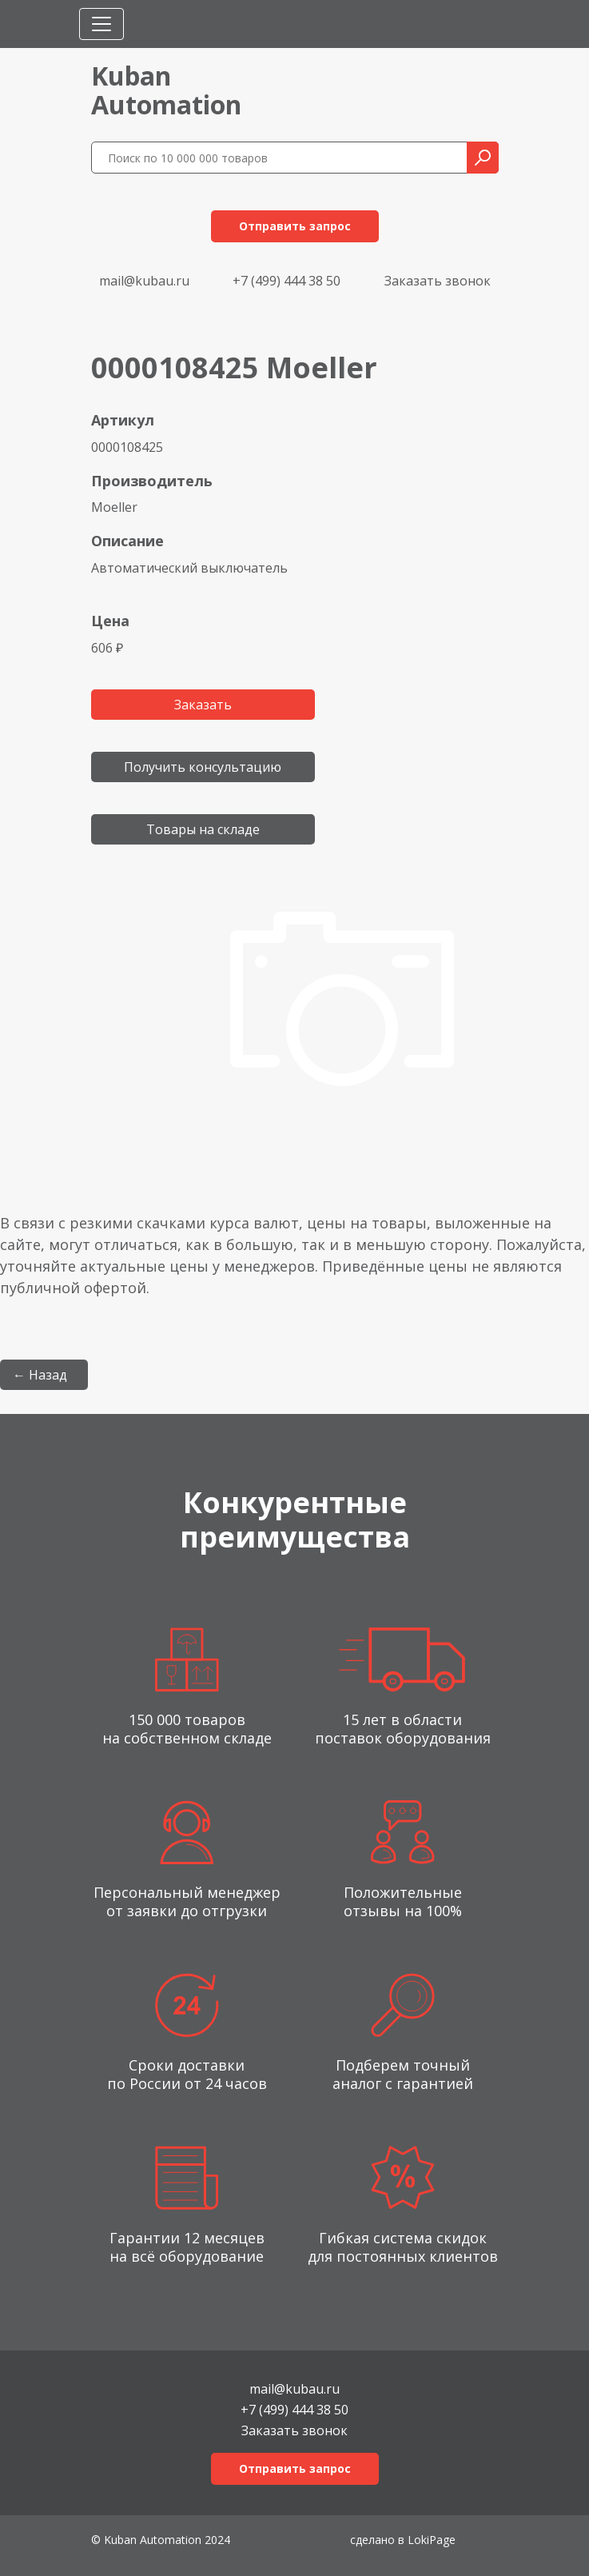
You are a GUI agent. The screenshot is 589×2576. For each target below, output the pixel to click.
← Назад (40, 1375)
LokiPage (432, 2539)
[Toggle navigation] (101, 24)
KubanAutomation (166, 90)
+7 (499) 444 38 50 (286, 281)
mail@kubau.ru (144, 281)
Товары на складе (203, 829)
